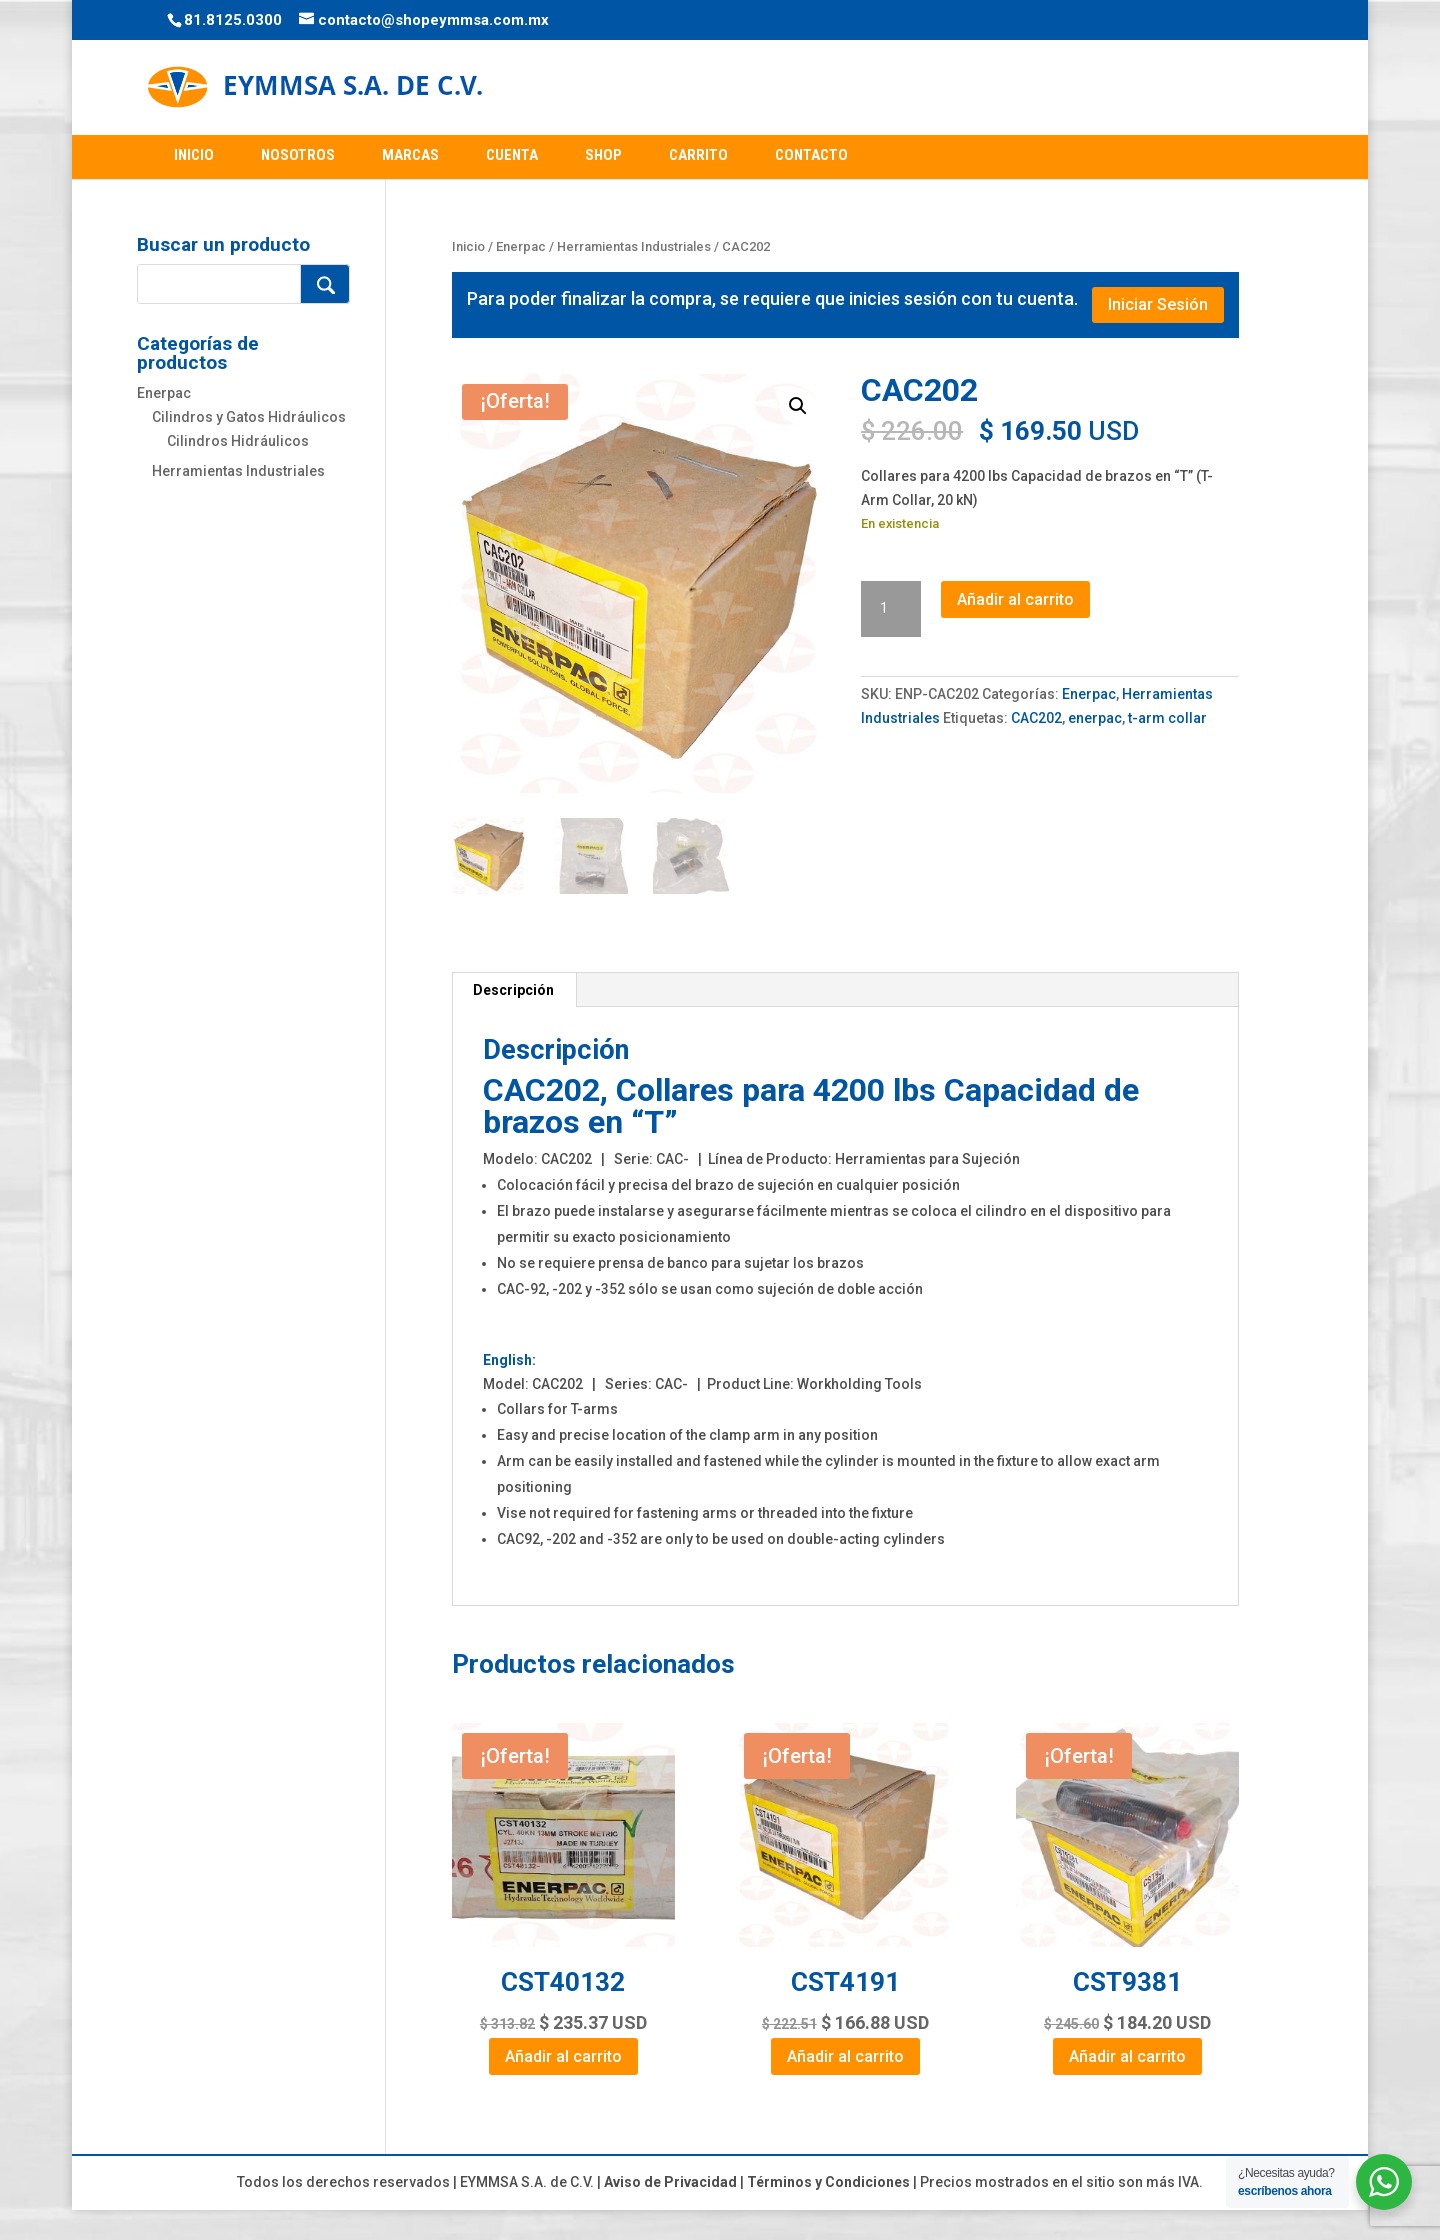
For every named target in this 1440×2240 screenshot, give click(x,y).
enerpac (1095, 718)
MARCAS (410, 155)
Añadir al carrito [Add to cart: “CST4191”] (845, 2056)
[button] (798, 406)
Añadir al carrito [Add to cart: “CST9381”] (1127, 2056)
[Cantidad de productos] (891, 609)
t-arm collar (1167, 718)
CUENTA (512, 155)
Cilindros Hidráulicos (238, 441)
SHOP (603, 155)
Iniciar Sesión (1158, 304)
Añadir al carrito (1015, 599)
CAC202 (1036, 718)
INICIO (194, 155)
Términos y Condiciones (828, 2182)
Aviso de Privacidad (670, 2182)
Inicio (468, 246)
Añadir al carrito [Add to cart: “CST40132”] (563, 2056)
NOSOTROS (298, 155)
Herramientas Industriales (634, 246)
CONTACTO (811, 155)
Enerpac (521, 246)
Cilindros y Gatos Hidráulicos (249, 417)
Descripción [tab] (513, 990)
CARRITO (698, 155)
